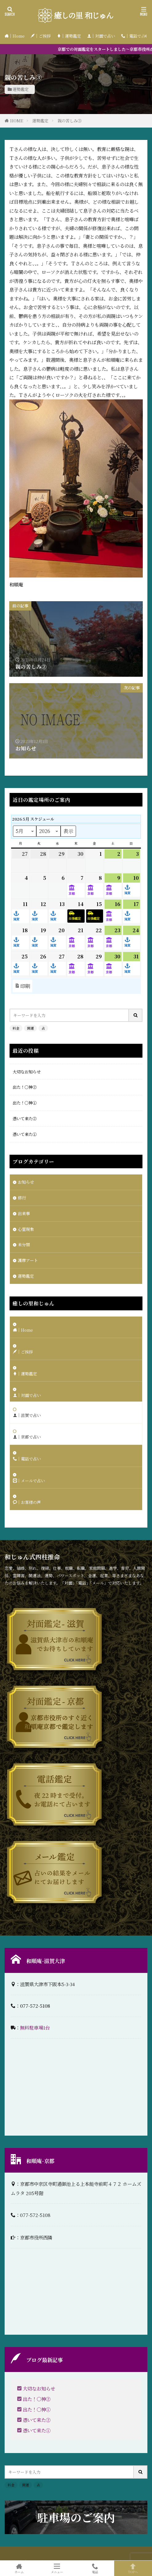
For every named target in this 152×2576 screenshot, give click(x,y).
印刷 (22, 986)
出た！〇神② (25, 1087)
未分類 (24, 1244)
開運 (30, 1028)
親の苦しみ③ (70, 121)
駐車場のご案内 (76, 2517)
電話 (95, 2568)
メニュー (57, 2568)
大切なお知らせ (27, 1072)
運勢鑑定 (21, 89)
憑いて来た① (25, 1134)
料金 (16, 1028)
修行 (22, 1198)
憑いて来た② (25, 1118)
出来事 (24, 1213)
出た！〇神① (25, 1103)
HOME (16, 121)
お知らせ (26, 1182)
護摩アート (28, 1260)
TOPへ (133, 2568)
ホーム (19, 2568)
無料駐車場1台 (35, 2027)
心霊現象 (26, 1229)
